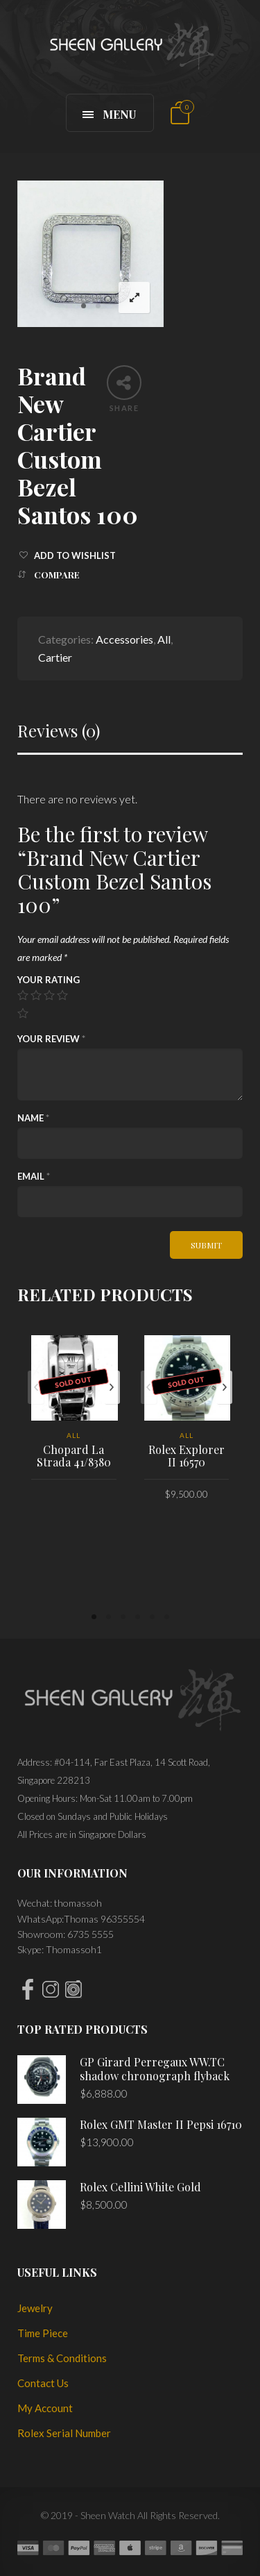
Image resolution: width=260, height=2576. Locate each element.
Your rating (48, 979)
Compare (57, 574)
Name (33, 1117)
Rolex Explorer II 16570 (186, 1455)
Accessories (124, 639)
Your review (51, 1038)
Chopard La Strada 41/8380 (74, 1455)
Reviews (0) (58, 730)
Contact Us (43, 2383)
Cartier (55, 657)
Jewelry (35, 2308)
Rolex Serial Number (64, 2433)
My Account (45, 2408)
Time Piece (42, 2333)
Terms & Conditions (62, 2358)
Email (33, 1176)
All (164, 639)
